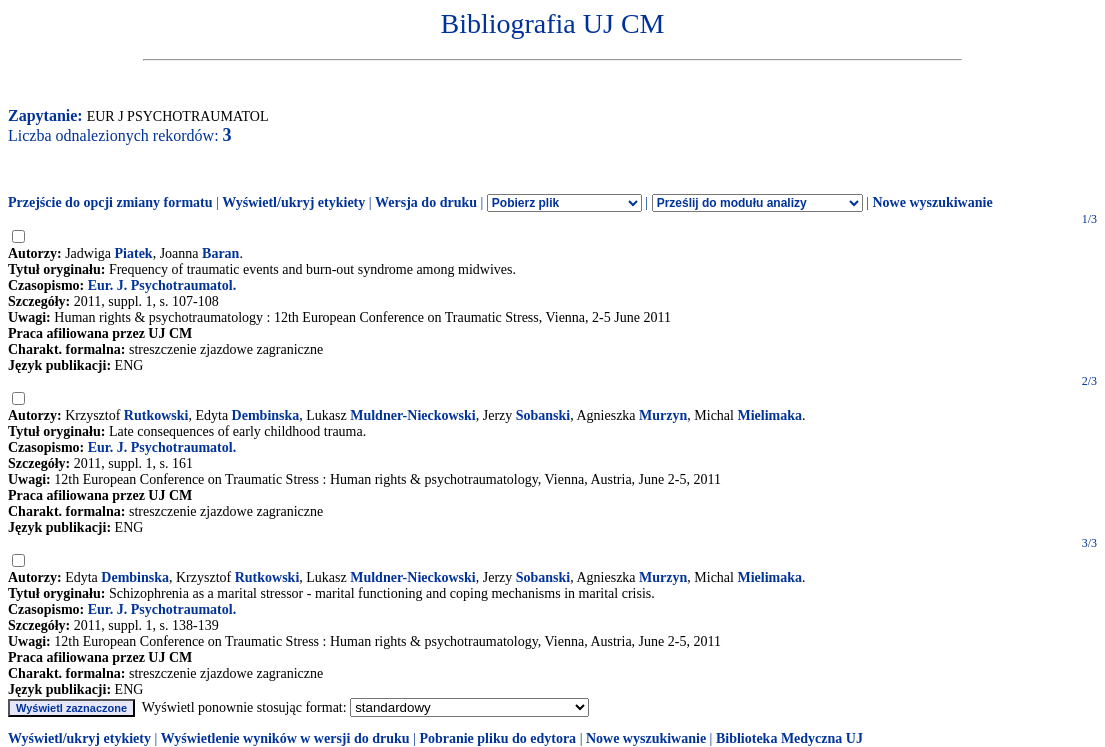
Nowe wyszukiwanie (932, 202)
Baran (220, 253)
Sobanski (543, 415)
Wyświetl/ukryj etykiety (293, 202)
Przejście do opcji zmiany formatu (110, 202)
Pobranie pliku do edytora (497, 738)
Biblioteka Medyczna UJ (789, 738)
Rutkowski (156, 415)
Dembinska (266, 415)
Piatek (134, 253)
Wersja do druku (426, 202)
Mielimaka (769, 415)
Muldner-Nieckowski (412, 415)
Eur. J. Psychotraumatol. (162, 285)
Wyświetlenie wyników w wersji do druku (285, 738)
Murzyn (663, 415)
